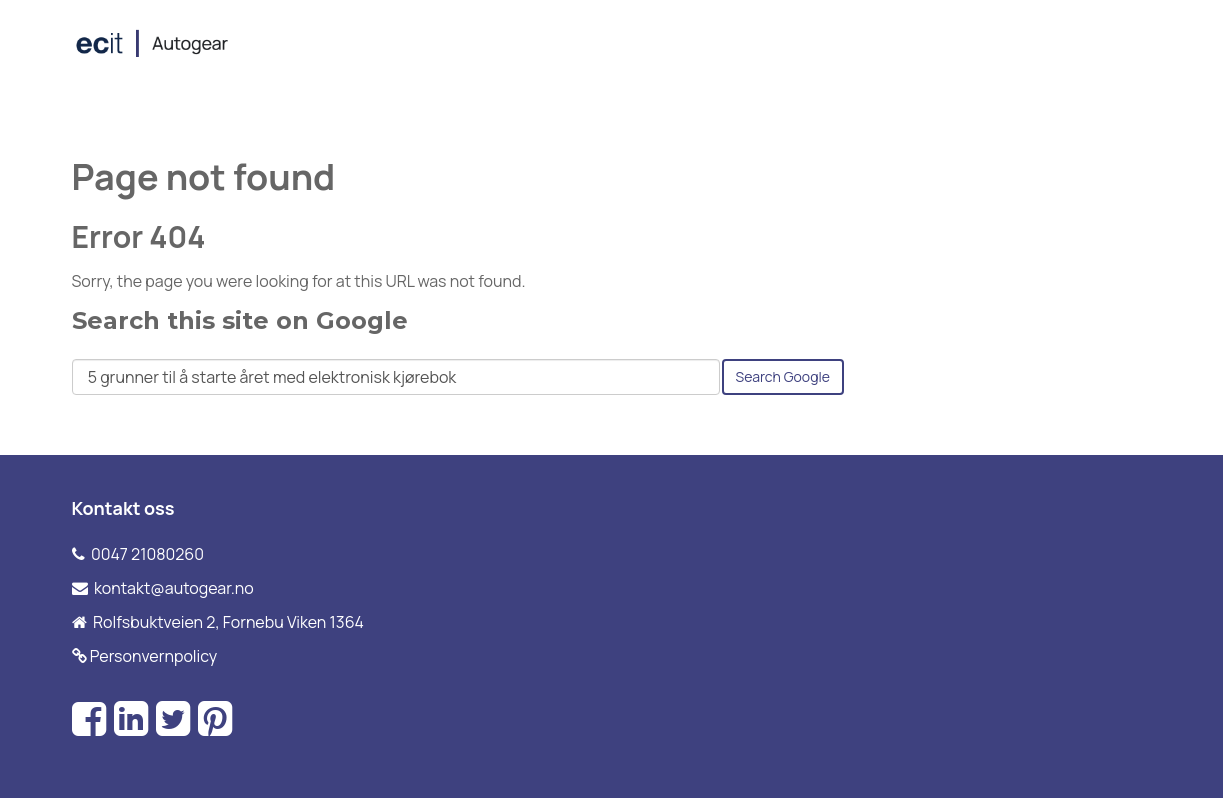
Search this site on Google (240, 320)
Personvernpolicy (154, 656)
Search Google (783, 376)
